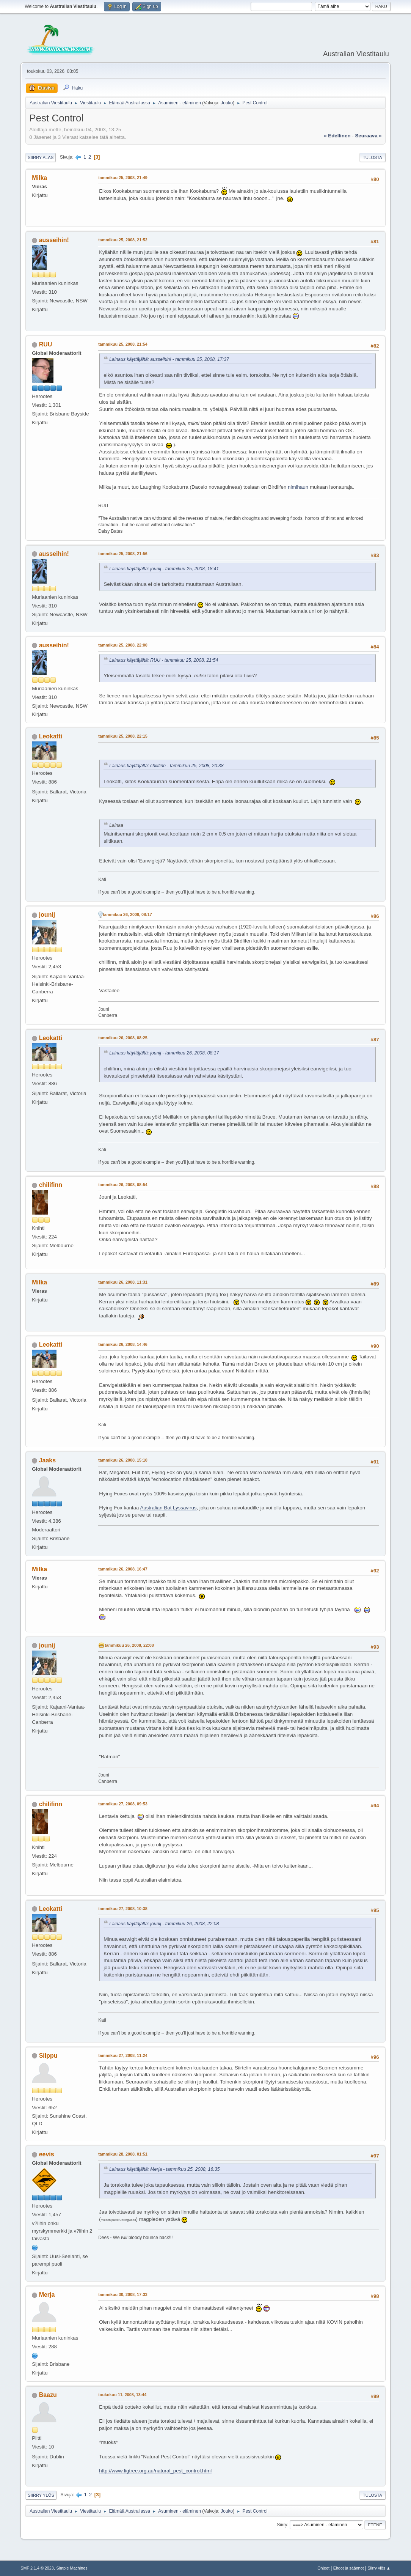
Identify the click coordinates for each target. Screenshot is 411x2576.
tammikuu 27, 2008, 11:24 (122, 2055)
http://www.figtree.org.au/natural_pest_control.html (155, 2471)
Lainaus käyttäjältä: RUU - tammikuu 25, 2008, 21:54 (163, 660)
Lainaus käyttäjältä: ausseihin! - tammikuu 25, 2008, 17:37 (169, 359)
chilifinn (50, 1185)
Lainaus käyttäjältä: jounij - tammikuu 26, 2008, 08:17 (164, 1053)
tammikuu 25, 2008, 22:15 (122, 736)
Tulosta (372, 157)
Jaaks (47, 1460)
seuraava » (368, 135)
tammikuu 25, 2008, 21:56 (122, 553)
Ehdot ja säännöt (348, 2568)
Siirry (282, 2524)
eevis (46, 2154)
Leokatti (50, 736)
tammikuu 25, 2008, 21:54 (122, 344)
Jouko (227, 102)
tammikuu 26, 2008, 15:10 (122, 1460)
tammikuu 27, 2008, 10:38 (122, 1908)
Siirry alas (40, 157)
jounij (47, 914)
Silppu (48, 2055)
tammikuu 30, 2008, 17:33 (122, 2294)
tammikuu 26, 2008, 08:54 (122, 1184)
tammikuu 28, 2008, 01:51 (122, 2154)
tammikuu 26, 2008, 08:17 (127, 914)
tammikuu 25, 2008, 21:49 (122, 177)
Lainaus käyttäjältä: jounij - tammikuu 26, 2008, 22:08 (164, 1923)
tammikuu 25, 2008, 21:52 (122, 240)
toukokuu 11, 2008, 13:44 (122, 2394)
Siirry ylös (41, 2495)
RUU (45, 344)
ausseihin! (54, 240)
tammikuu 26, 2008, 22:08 (129, 1645)
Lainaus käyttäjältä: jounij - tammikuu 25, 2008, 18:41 (164, 568)
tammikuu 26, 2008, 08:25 (122, 1037)
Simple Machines (72, 2568)
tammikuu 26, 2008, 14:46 (122, 1344)
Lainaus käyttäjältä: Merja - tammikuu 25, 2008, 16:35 (164, 2169)
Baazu (48, 2395)
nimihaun (298, 487)
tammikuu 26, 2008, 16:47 (122, 1569)
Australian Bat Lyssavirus (168, 1508)
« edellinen (337, 135)
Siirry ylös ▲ (378, 2568)
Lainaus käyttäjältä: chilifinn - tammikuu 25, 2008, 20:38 (166, 765)
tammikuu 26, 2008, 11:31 (122, 1282)
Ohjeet (323, 2568)
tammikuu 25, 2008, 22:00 (122, 645)
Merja (47, 2294)
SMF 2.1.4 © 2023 (37, 2568)
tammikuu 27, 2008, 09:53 (122, 1804)
